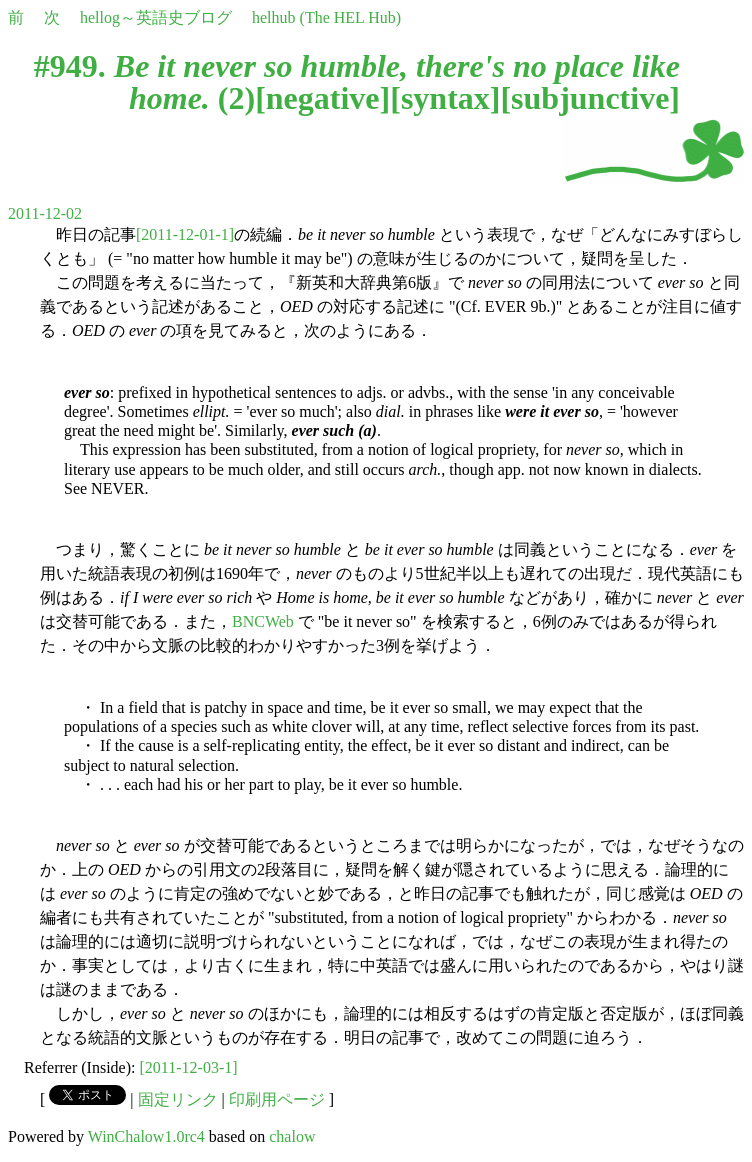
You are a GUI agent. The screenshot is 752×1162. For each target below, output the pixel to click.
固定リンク (178, 1099)
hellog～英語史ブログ (156, 17)
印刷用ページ (277, 1099)
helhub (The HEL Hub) (326, 17)
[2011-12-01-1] (185, 234)
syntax (445, 98)
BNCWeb (263, 621)
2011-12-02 (45, 213)
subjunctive (590, 98)
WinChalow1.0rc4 (146, 1136)
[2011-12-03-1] (189, 1067)
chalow (292, 1136)
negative (323, 98)
